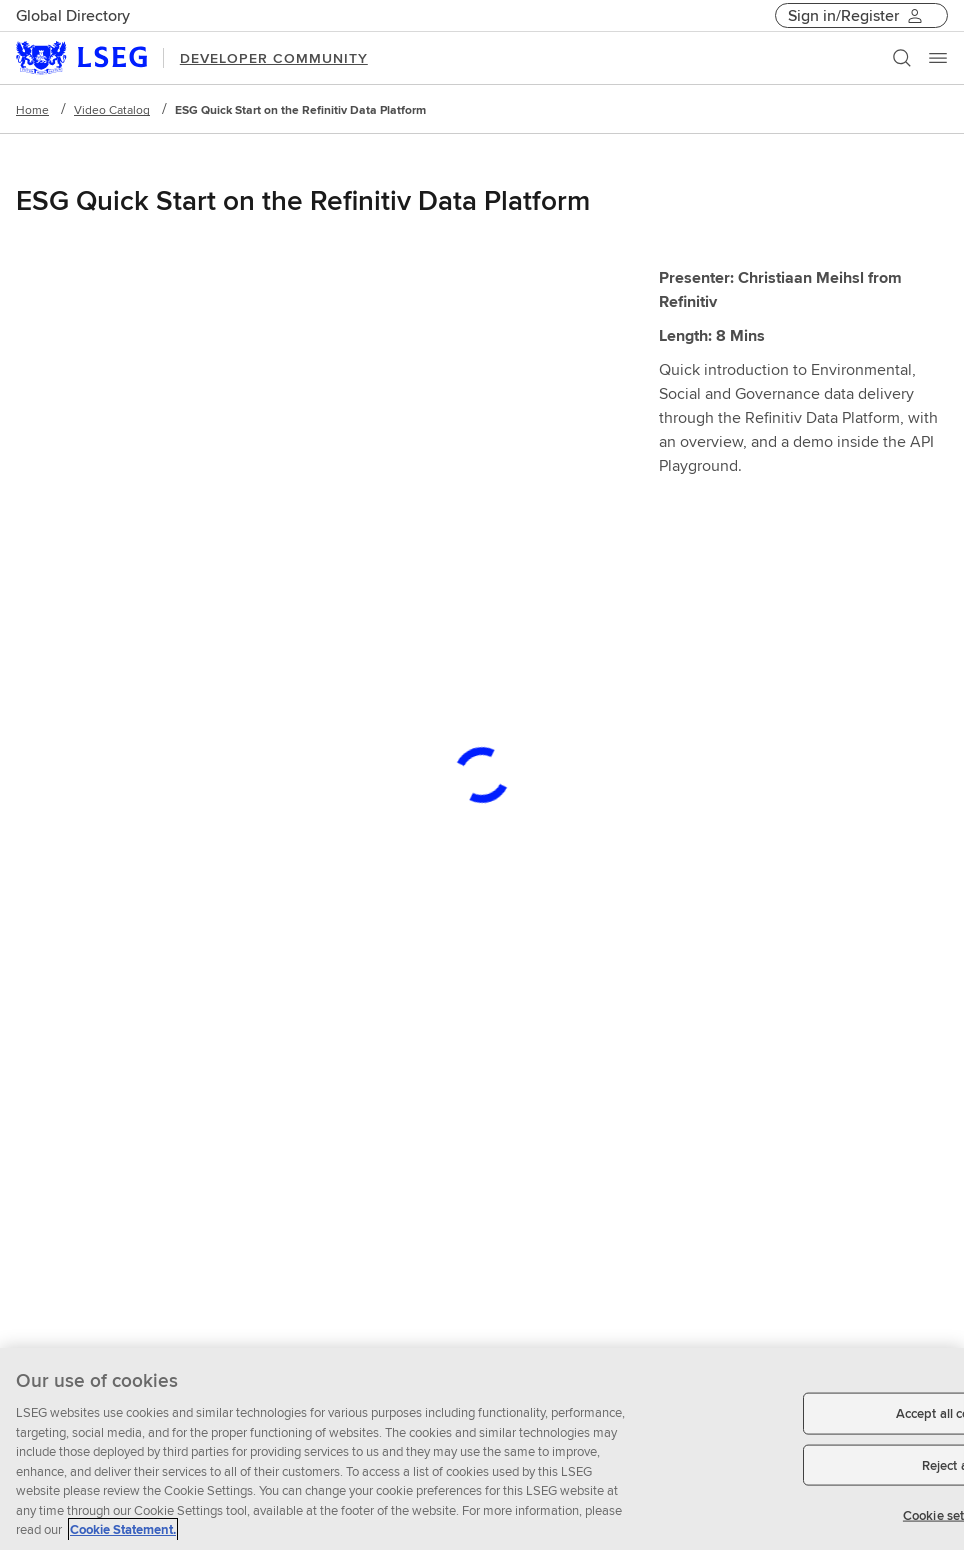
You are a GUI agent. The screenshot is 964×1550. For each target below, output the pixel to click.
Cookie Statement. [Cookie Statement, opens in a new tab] (123, 1529)
